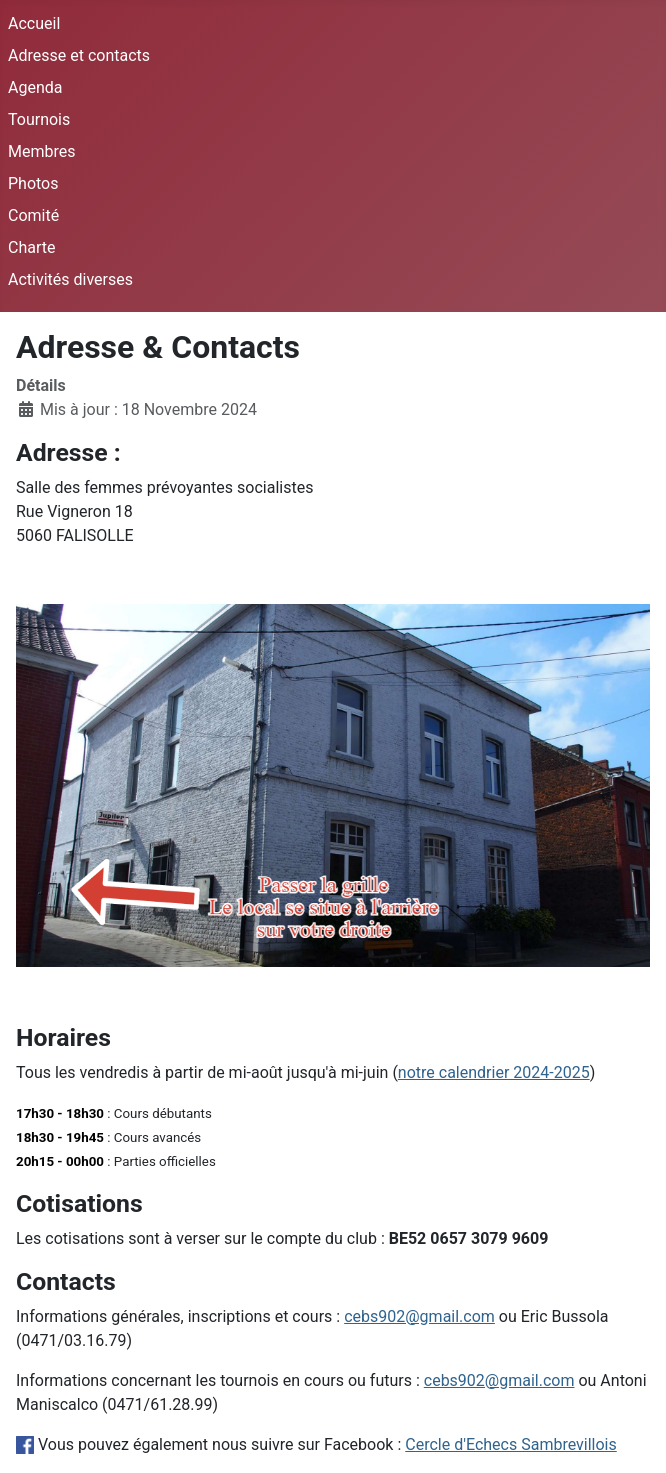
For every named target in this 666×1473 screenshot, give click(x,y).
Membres (41, 151)
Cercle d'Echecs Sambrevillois (511, 1444)
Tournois (39, 119)
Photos (33, 183)
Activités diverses (70, 279)
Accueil (34, 23)
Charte (31, 247)
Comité (33, 215)
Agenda (35, 87)
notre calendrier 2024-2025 (494, 1072)
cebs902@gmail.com (419, 1316)
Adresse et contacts (79, 55)
